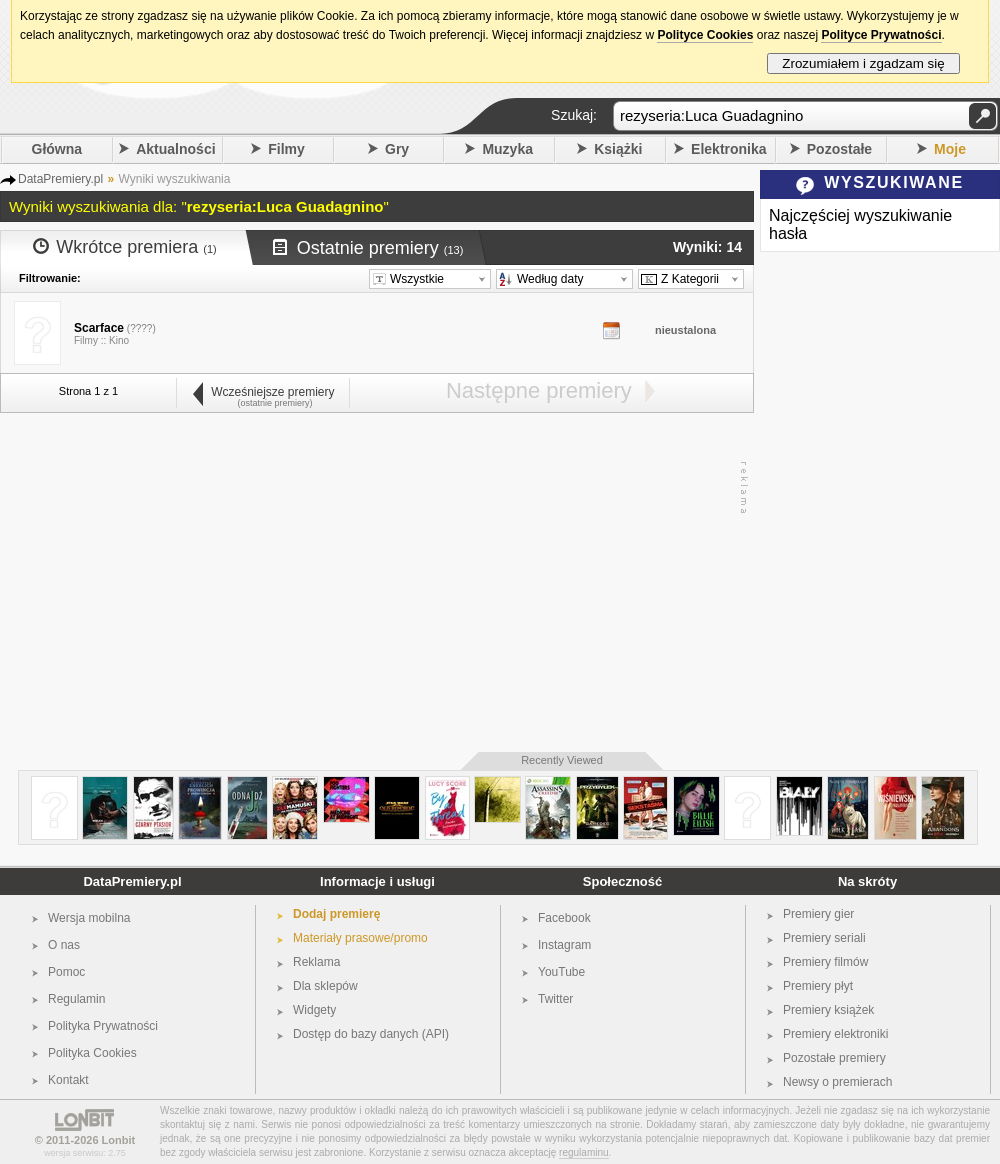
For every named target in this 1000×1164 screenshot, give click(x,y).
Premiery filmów (825, 962)
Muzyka (507, 149)
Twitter (555, 999)
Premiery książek (828, 1010)
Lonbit (119, 1140)
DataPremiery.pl (132, 881)
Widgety (314, 1010)
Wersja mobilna (89, 918)
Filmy (286, 149)
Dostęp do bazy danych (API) (371, 1034)
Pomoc (66, 972)
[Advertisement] (372, 583)
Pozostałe (839, 149)
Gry (397, 149)
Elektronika (728, 149)
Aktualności (175, 149)
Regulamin (76, 999)
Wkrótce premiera (125, 247)
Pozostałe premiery (834, 1058)
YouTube (561, 972)
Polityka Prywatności (103, 1026)
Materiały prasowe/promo (360, 938)
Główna (57, 149)
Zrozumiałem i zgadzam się (863, 63)
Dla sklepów (325, 986)
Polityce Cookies (705, 35)
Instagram (564, 945)
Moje (950, 149)
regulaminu (583, 1152)
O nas (64, 945)
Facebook (564, 918)
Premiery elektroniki (835, 1034)
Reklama (316, 962)
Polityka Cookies (92, 1053)
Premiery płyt (818, 986)
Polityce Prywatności (881, 35)
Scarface (99, 328)
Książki (618, 149)
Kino (119, 340)
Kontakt (68, 1080)
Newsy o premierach (837, 1082)
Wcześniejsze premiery (262, 392)
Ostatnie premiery (368, 248)
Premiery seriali (824, 938)
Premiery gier (818, 914)
